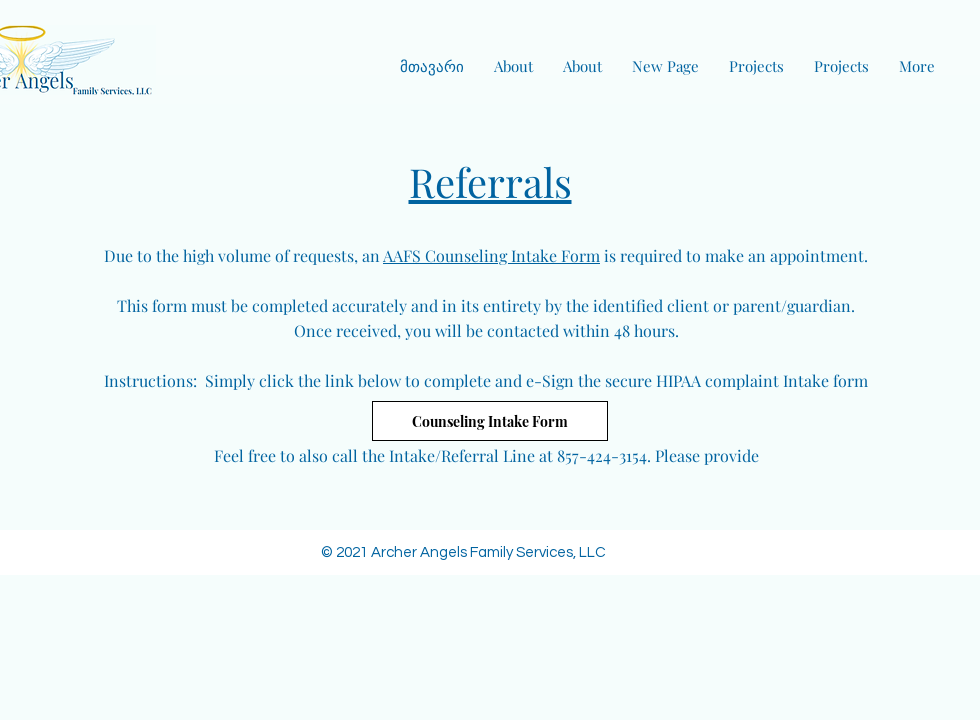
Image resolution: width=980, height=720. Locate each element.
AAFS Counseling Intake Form (491, 255)
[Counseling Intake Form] (490, 421)
